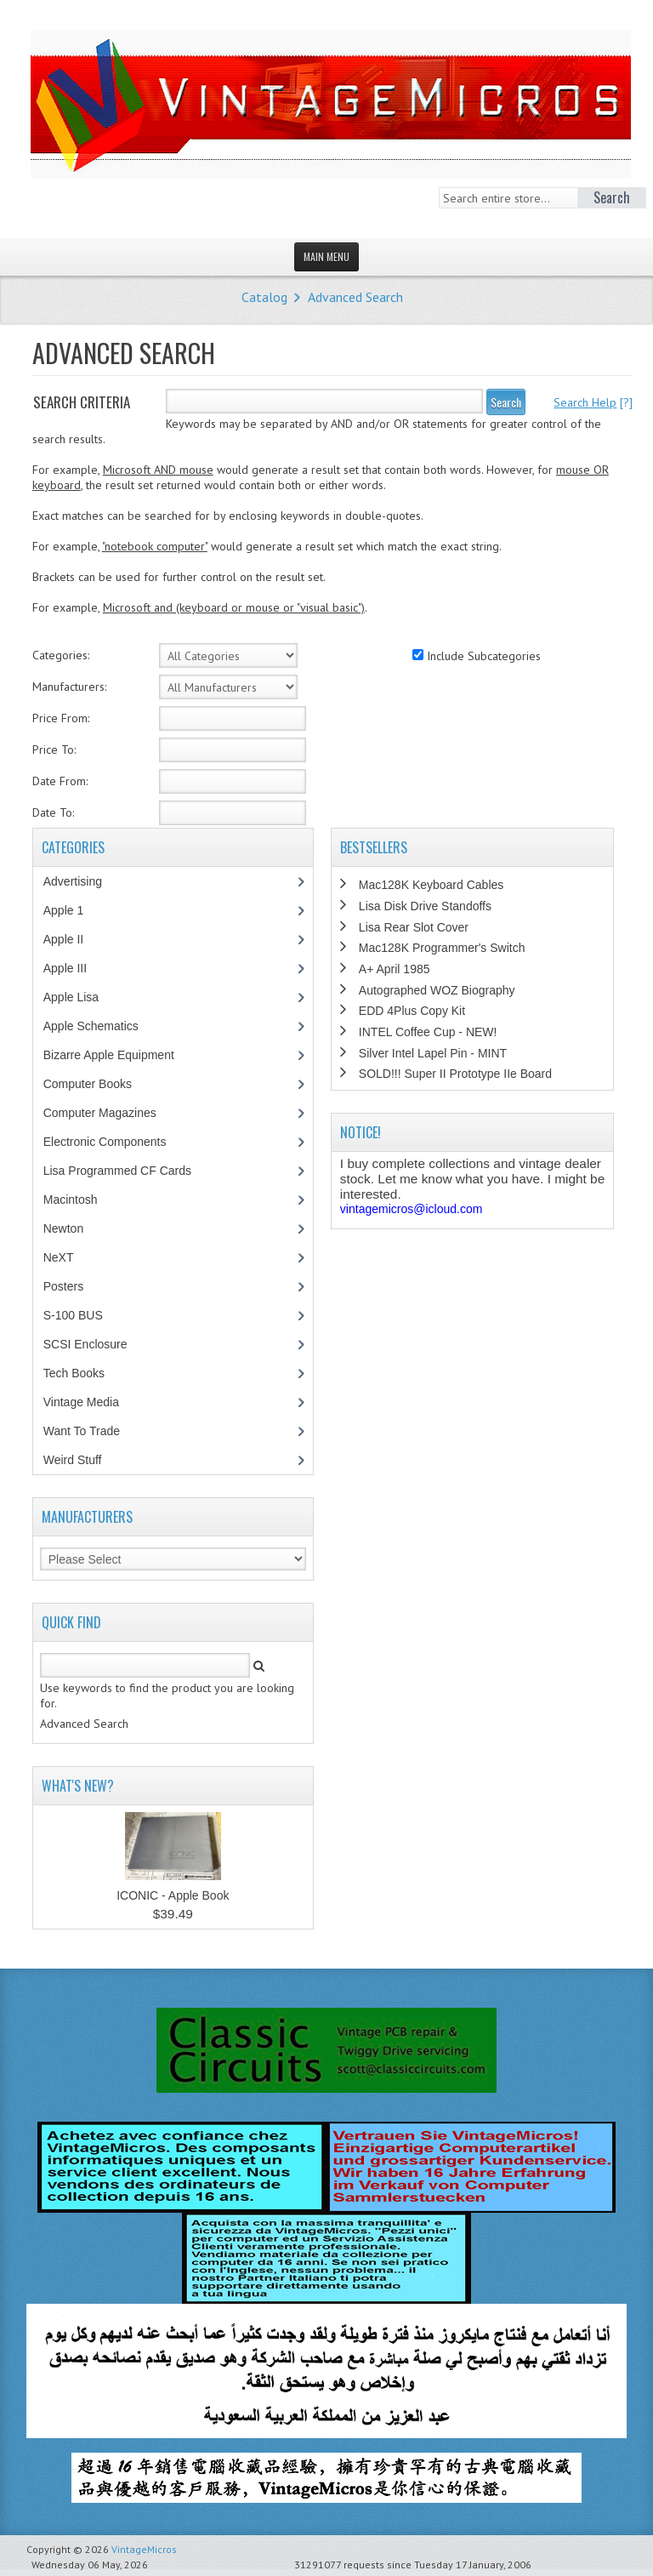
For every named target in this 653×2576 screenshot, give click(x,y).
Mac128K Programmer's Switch (442, 948)
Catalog (264, 296)
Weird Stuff (81, 1460)
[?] (593, 402)
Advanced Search (355, 296)
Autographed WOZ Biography (437, 990)
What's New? (78, 1785)
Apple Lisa (83, 997)
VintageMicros (144, 2549)
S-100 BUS (82, 1315)
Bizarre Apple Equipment (117, 1055)
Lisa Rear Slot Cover (413, 927)
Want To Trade (81, 1431)
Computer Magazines (112, 1113)
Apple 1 (72, 910)
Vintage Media (90, 1402)
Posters (72, 1286)
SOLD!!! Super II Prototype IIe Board (455, 1073)
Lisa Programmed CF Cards (126, 1170)
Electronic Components (114, 1141)
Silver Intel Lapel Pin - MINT (433, 1053)
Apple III (74, 968)
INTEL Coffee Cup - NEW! (428, 1032)
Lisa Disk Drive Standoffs (425, 906)
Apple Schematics (99, 1026)
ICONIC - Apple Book (172, 1895)
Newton (63, 1228)
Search (506, 402)
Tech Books (86, 1373)
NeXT (58, 1257)
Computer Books (99, 1084)
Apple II (72, 939)
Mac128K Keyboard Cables (431, 885)
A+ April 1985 (394, 969)
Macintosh (79, 1199)
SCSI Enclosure (94, 1344)
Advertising (81, 881)
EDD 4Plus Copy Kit (412, 1010)
